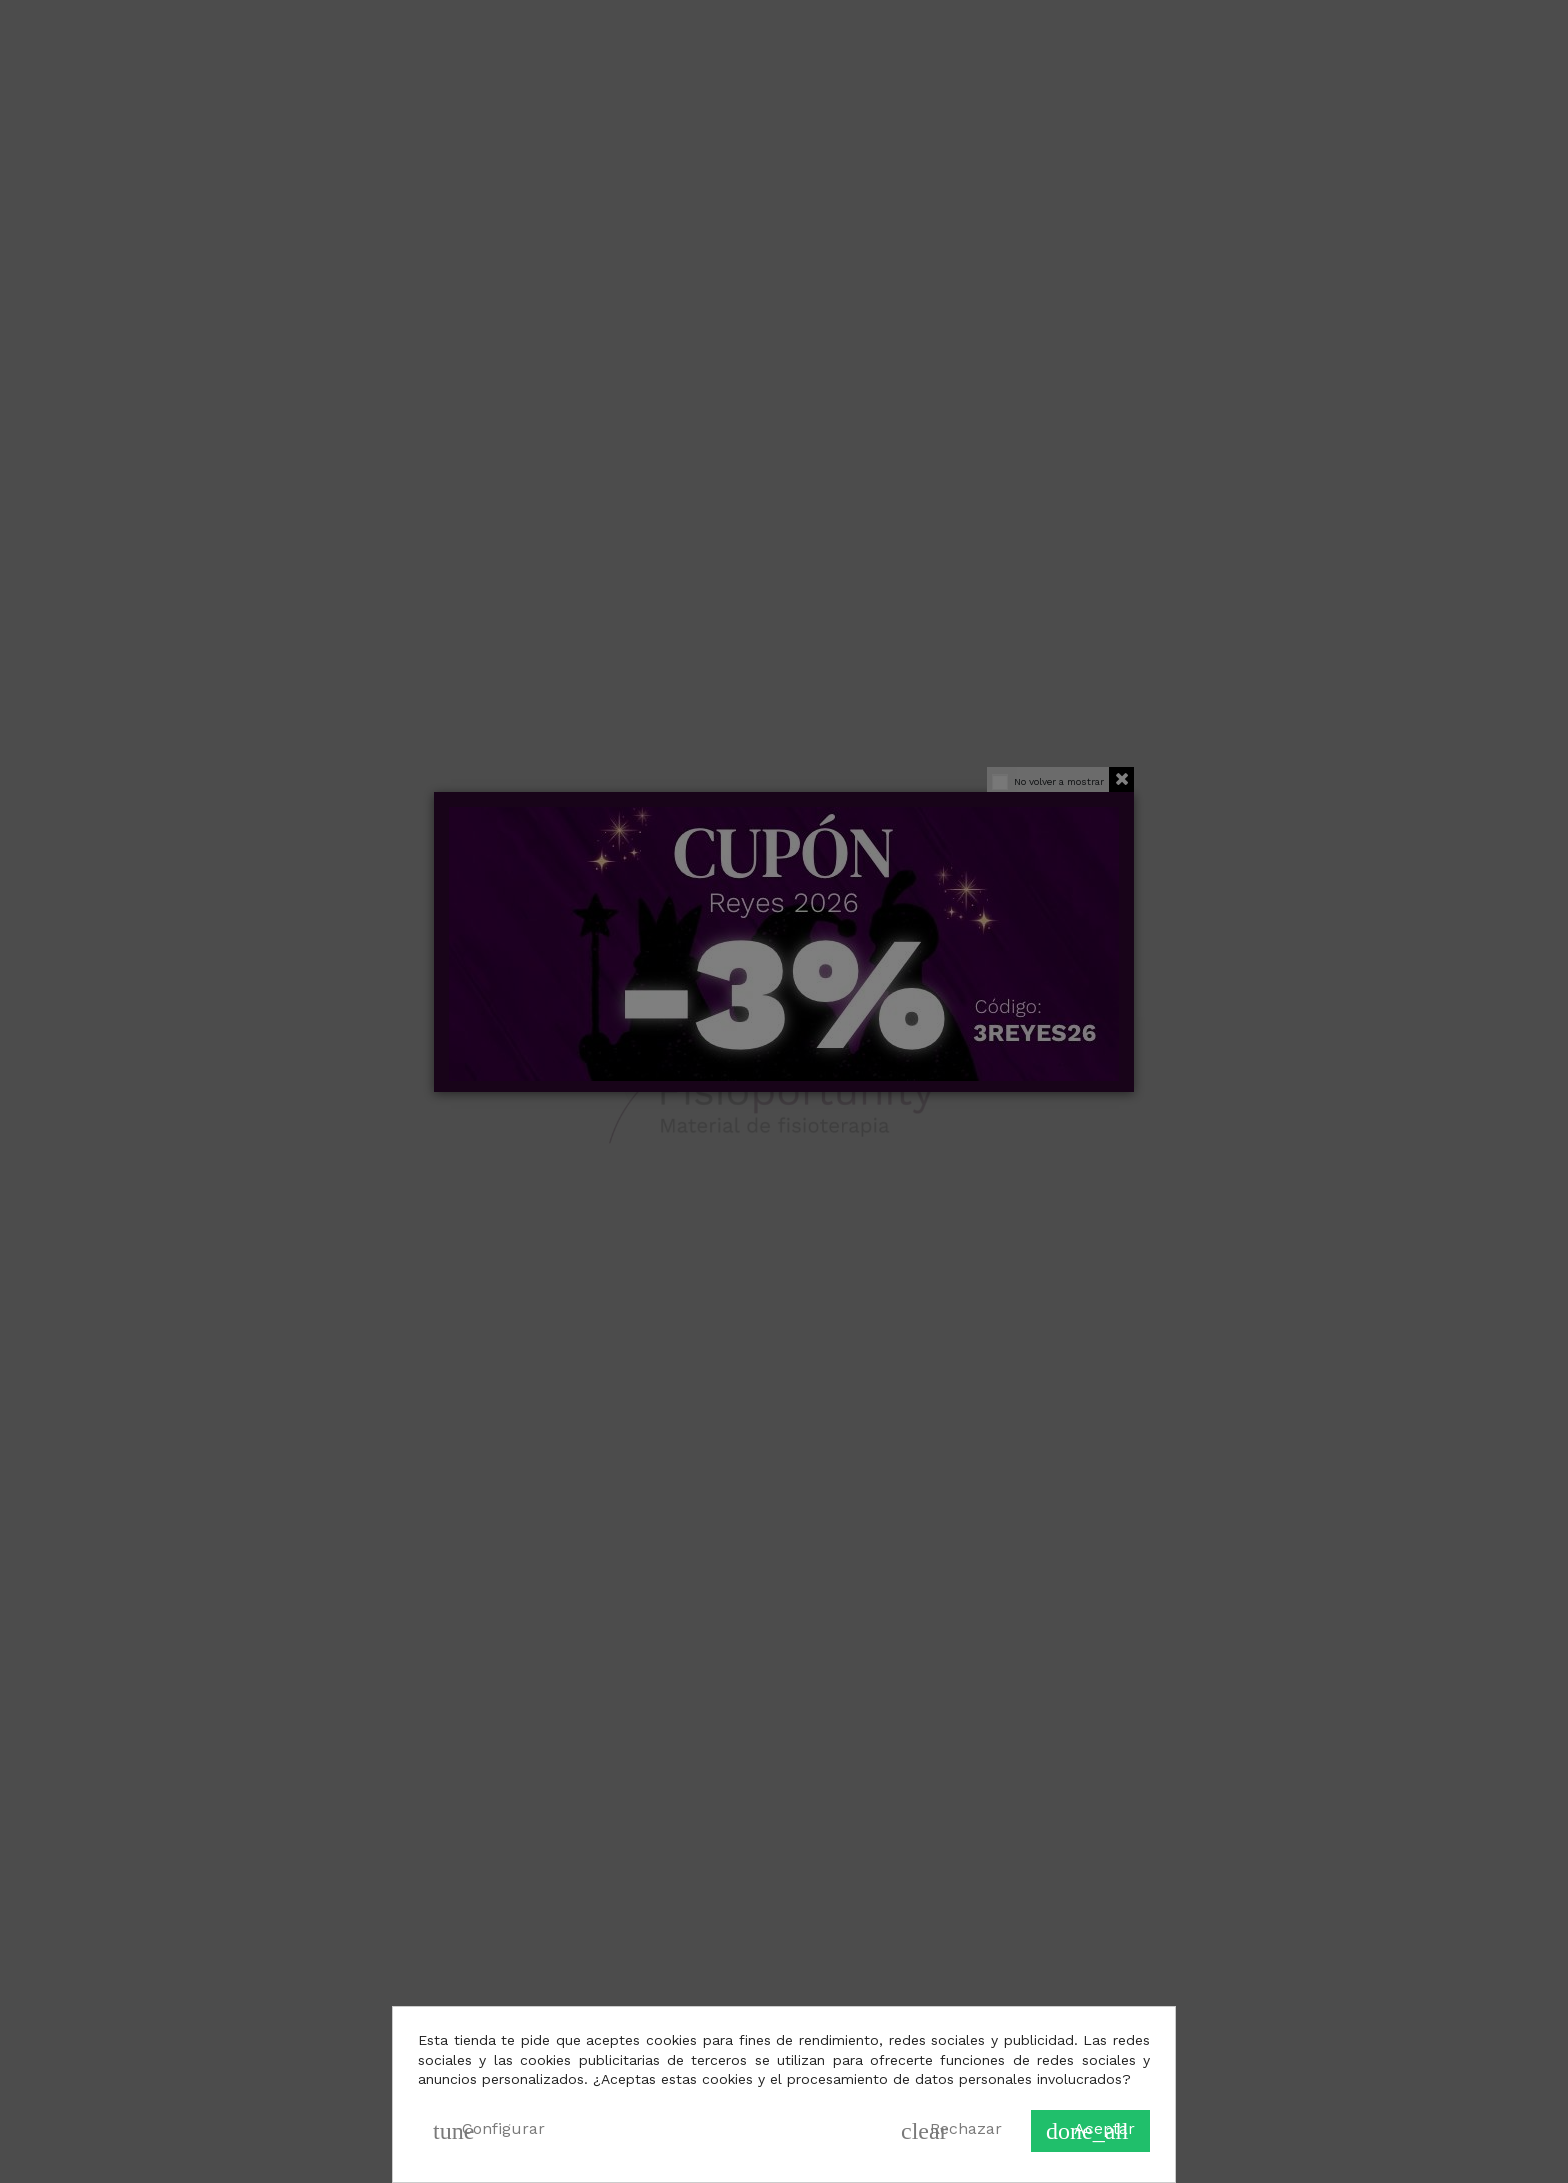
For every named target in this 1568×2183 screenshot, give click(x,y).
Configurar (489, 2131)
